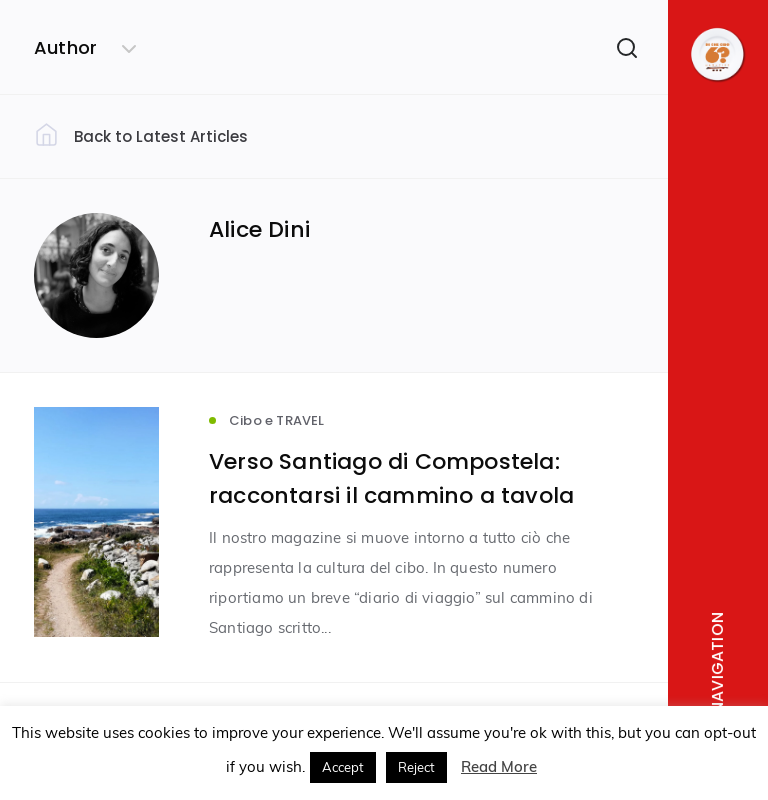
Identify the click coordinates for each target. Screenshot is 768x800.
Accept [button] (343, 767)
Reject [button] (416, 767)
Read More (499, 766)
